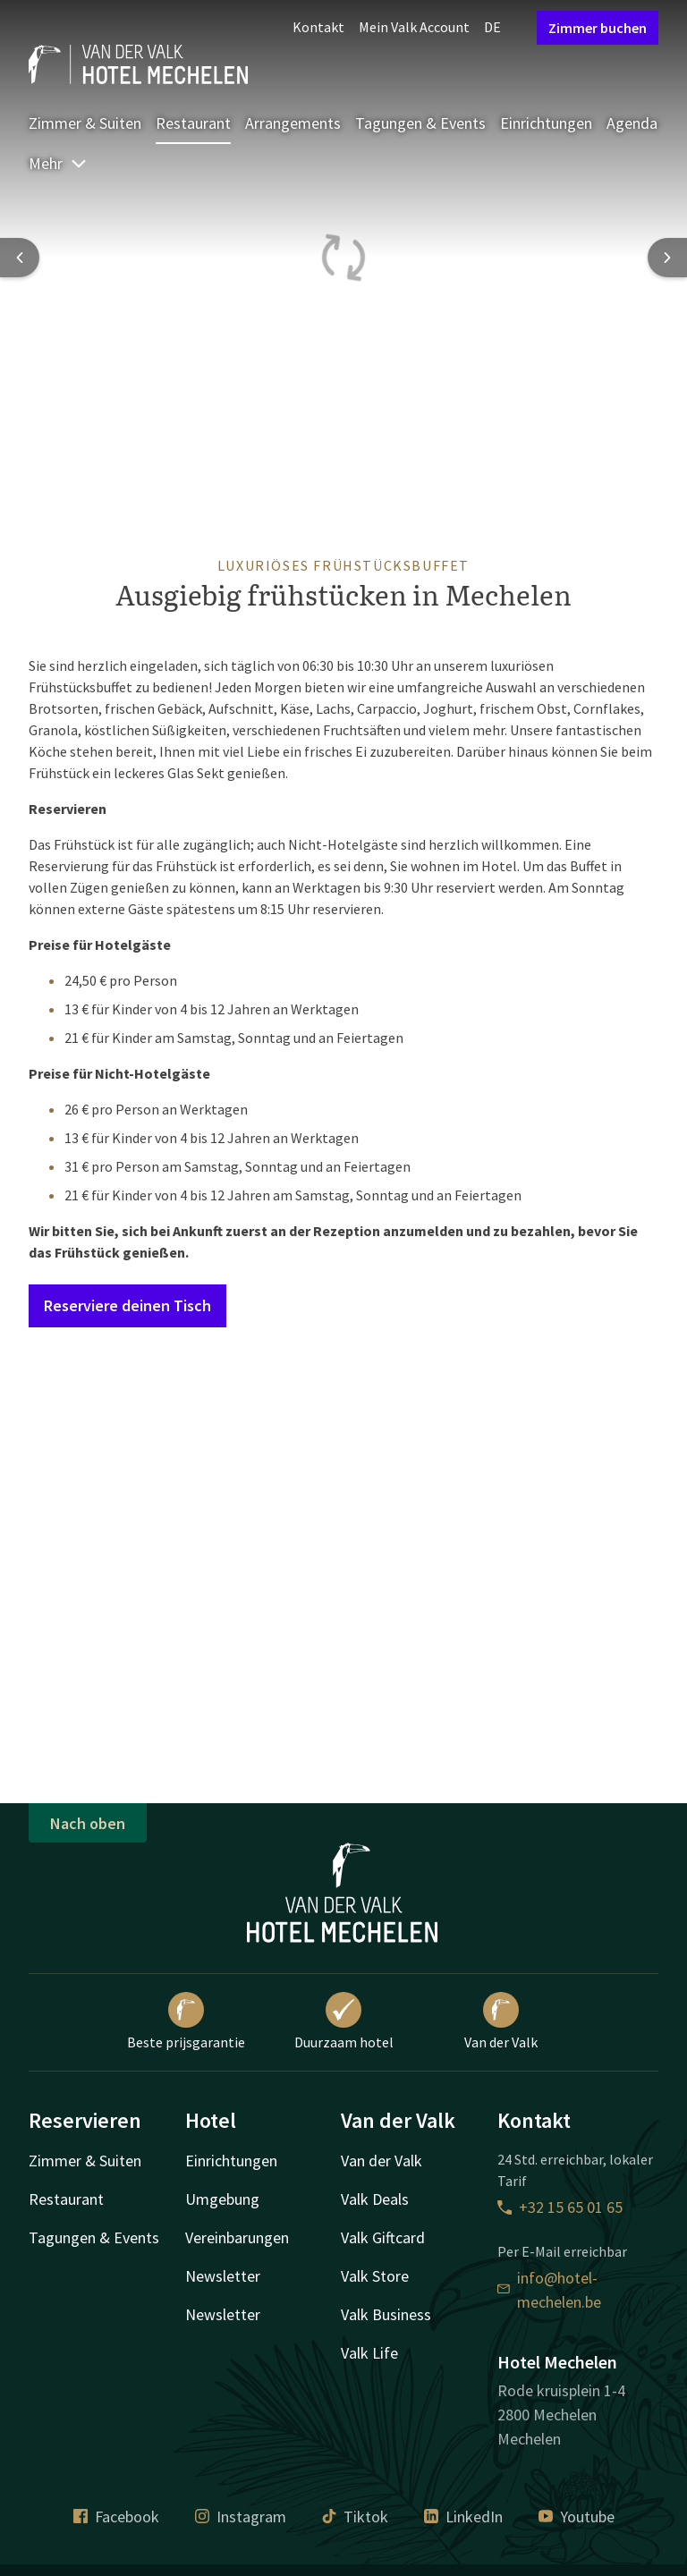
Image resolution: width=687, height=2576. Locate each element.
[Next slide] (667, 257)
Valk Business (386, 2314)
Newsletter (222, 2276)
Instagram (240, 2516)
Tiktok (355, 2516)
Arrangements (293, 123)
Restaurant (193, 123)
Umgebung (222, 2199)
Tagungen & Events (420, 123)
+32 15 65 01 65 (560, 2207)
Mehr (58, 163)
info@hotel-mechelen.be (549, 2289)
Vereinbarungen (237, 2237)
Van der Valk (501, 2021)
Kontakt (318, 27)
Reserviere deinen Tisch (127, 1305)
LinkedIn (463, 2516)
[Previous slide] (19, 257)
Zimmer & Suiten (85, 123)
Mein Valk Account (414, 27)
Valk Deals (375, 2199)
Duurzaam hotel (344, 2021)
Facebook (116, 2516)
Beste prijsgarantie (186, 2021)
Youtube (577, 2516)
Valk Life (369, 2353)
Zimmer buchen (597, 28)
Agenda (631, 123)
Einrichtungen (546, 123)
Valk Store (375, 2276)
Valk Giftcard (383, 2237)
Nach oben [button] (87, 1823)
